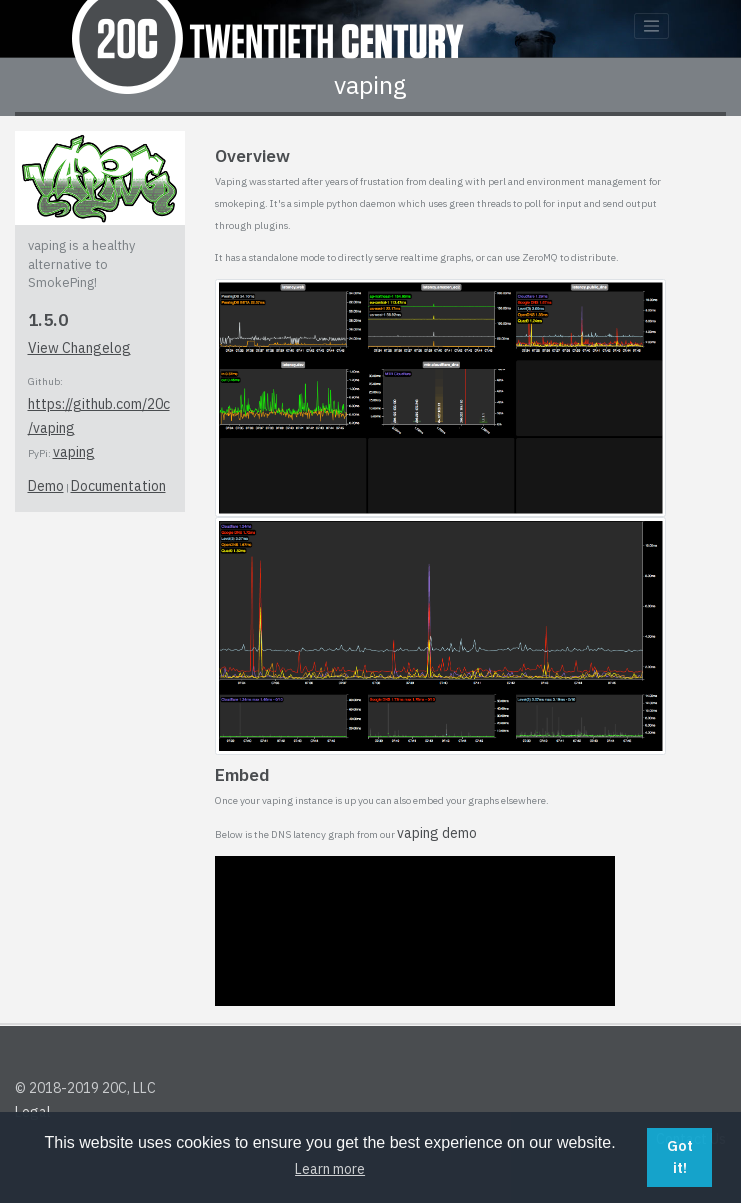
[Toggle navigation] (652, 26)
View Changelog (79, 348)
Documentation (118, 486)
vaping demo (437, 833)
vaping (74, 452)
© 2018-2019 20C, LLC (85, 1088)
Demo (46, 486)
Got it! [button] (680, 1156)
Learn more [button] (330, 1169)
